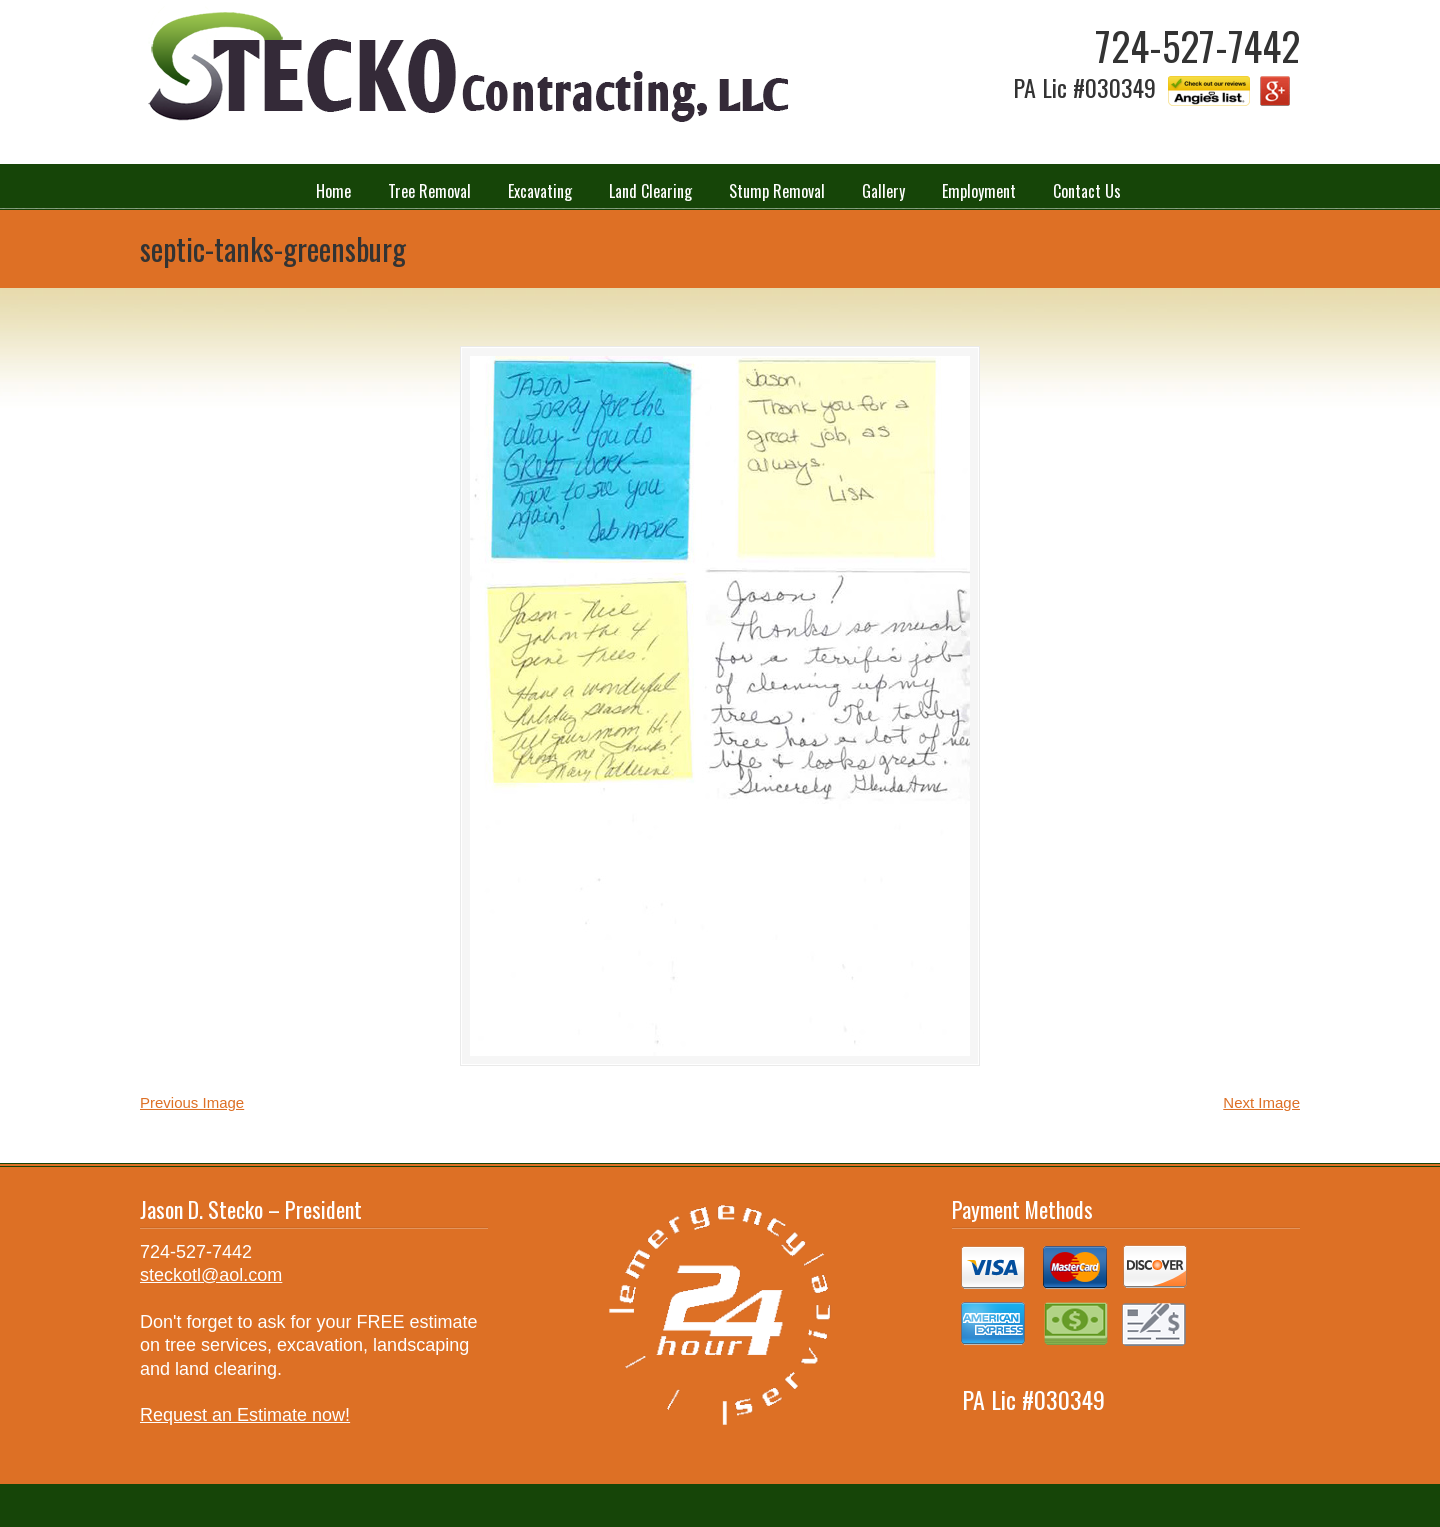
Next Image (1261, 1102)
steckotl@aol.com (211, 1275)
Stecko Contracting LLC (465, 68)
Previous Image (192, 1102)
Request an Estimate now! (245, 1415)
